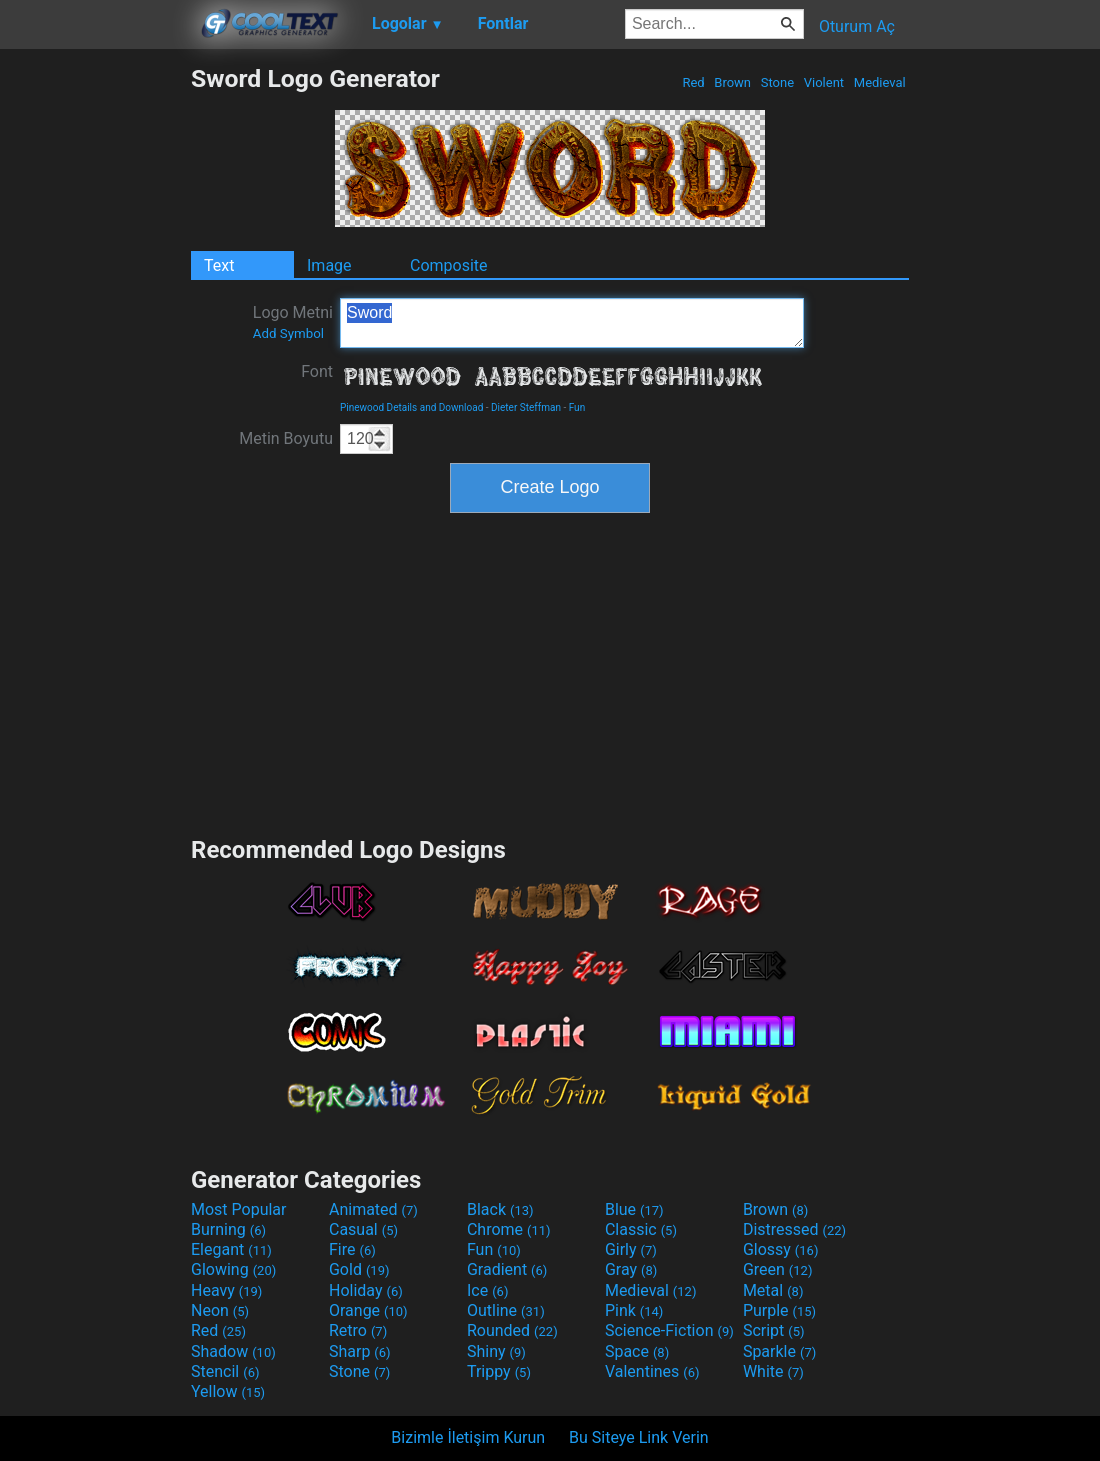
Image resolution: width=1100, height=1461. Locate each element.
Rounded (512, 1330)
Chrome (509, 1229)
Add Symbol (288, 333)
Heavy (226, 1290)
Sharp (360, 1351)
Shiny (496, 1351)
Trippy (499, 1371)
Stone (778, 82)
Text (219, 265)
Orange (368, 1310)
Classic (641, 1229)
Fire (352, 1249)
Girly (631, 1249)
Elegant (231, 1249)
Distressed (794, 1229)
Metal (773, 1290)
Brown (732, 82)
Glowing (233, 1269)
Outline (506, 1310)
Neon (220, 1310)
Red (693, 82)
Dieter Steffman (526, 407)
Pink (634, 1310)
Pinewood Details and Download (411, 407)
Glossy (781, 1249)
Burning (228, 1229)
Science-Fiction (669, 1330)
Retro (358, 1330)
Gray (631, 1269)
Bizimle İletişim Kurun (468, 1437)
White (773, 1371)
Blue (634, 1209)
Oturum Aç (857, 26)
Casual (363, 1229)
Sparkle (779, 1351)
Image (329, 265)
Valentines (652, 1371)
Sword (572, 323)
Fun (577, 407)
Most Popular (239, 1209)
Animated (373, 1209)
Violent (824, 82)
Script (774, 1330)
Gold (359, 1269)
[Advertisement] (95, 364)
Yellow (228, 1391)
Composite (449, 265)
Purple (779, 1310)
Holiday (366, 1290)
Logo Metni (293, 322)
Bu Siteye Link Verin (639, 1437)
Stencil (225, 1371)
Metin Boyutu (286, 438)
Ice (487, 1290)
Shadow (233, 1351)
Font (317, 371)
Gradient (507, 1269)
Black (500, 1209)
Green (778, 1269)
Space (637, 1351)
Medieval (880, 82)
